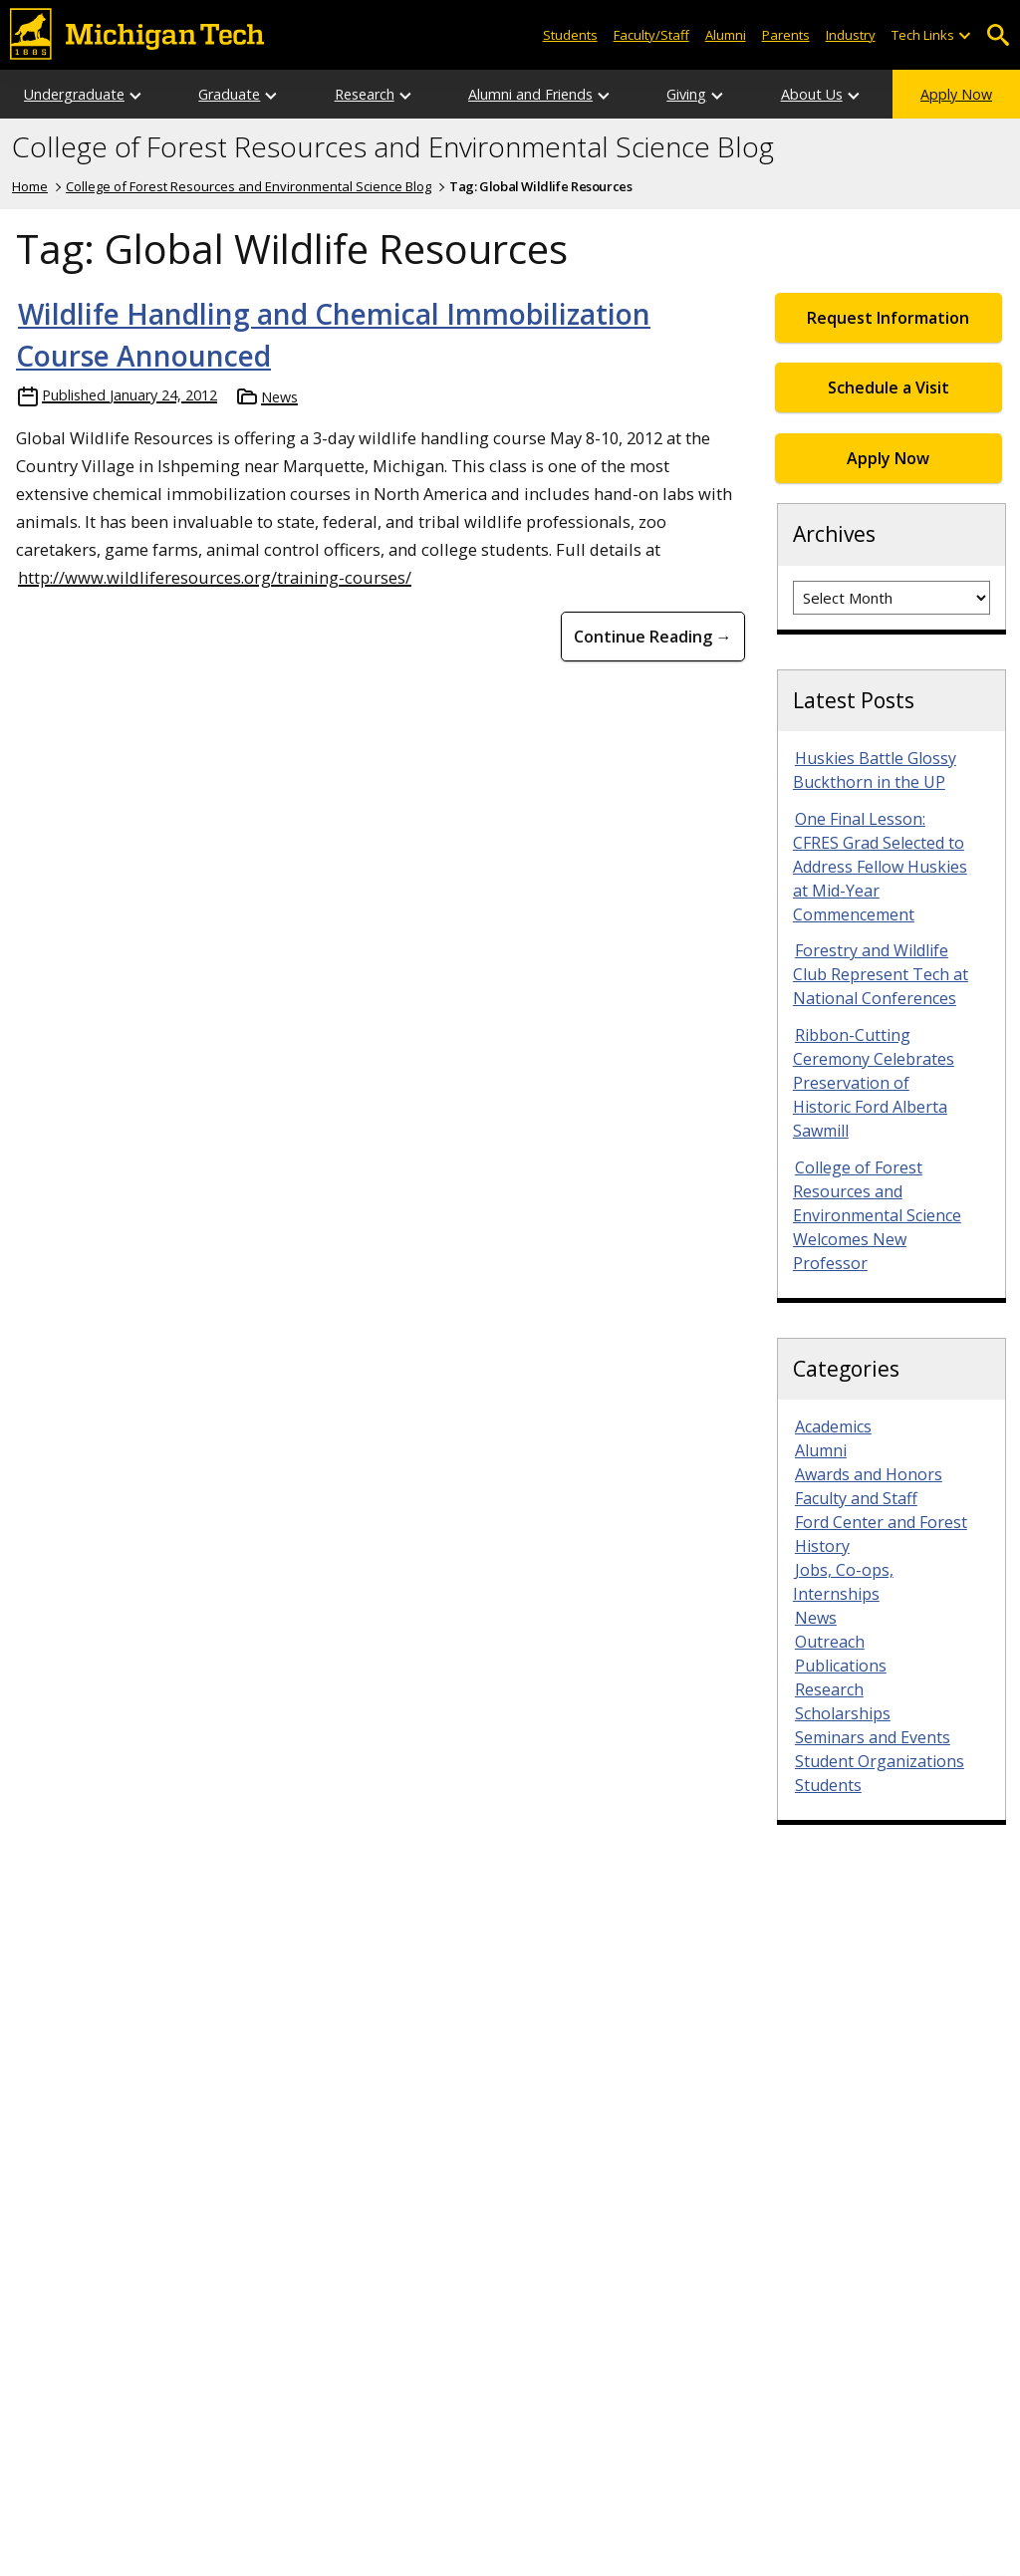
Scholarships (843, 1713)
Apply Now (956, 94)
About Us (812, 94)
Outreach (830, 1642)
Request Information (888, 318)
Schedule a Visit (888, 387)
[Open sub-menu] (964, 35)
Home (30, 186)
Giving (686, 94)
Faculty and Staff (856, 1498)
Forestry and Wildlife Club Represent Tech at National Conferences (880, 974)
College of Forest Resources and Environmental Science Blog (393, 147)
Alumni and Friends (530, 94)
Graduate (229, 94)
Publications (841, 1665)
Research (364, 94)
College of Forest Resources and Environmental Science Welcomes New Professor (877, 1215)
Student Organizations (879, 1761)
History (822, 1546)
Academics (833, 1426)
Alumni (725, 35)
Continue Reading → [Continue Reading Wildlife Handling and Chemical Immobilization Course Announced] (653, 636)
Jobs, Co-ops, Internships (843, 1582)
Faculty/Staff (651, 35)
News (279, 396)
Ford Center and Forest (881, 1522)
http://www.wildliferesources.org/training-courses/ (214, 577)
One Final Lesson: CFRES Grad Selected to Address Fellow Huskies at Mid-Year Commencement (880, 866)
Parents (786, 35)
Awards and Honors (868, 1474)
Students (570, 35)
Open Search (997, 35)
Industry (851, 35)
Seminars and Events (872, 1737)
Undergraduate (74, 94)
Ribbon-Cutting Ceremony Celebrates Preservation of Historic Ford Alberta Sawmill (873, 1083)
